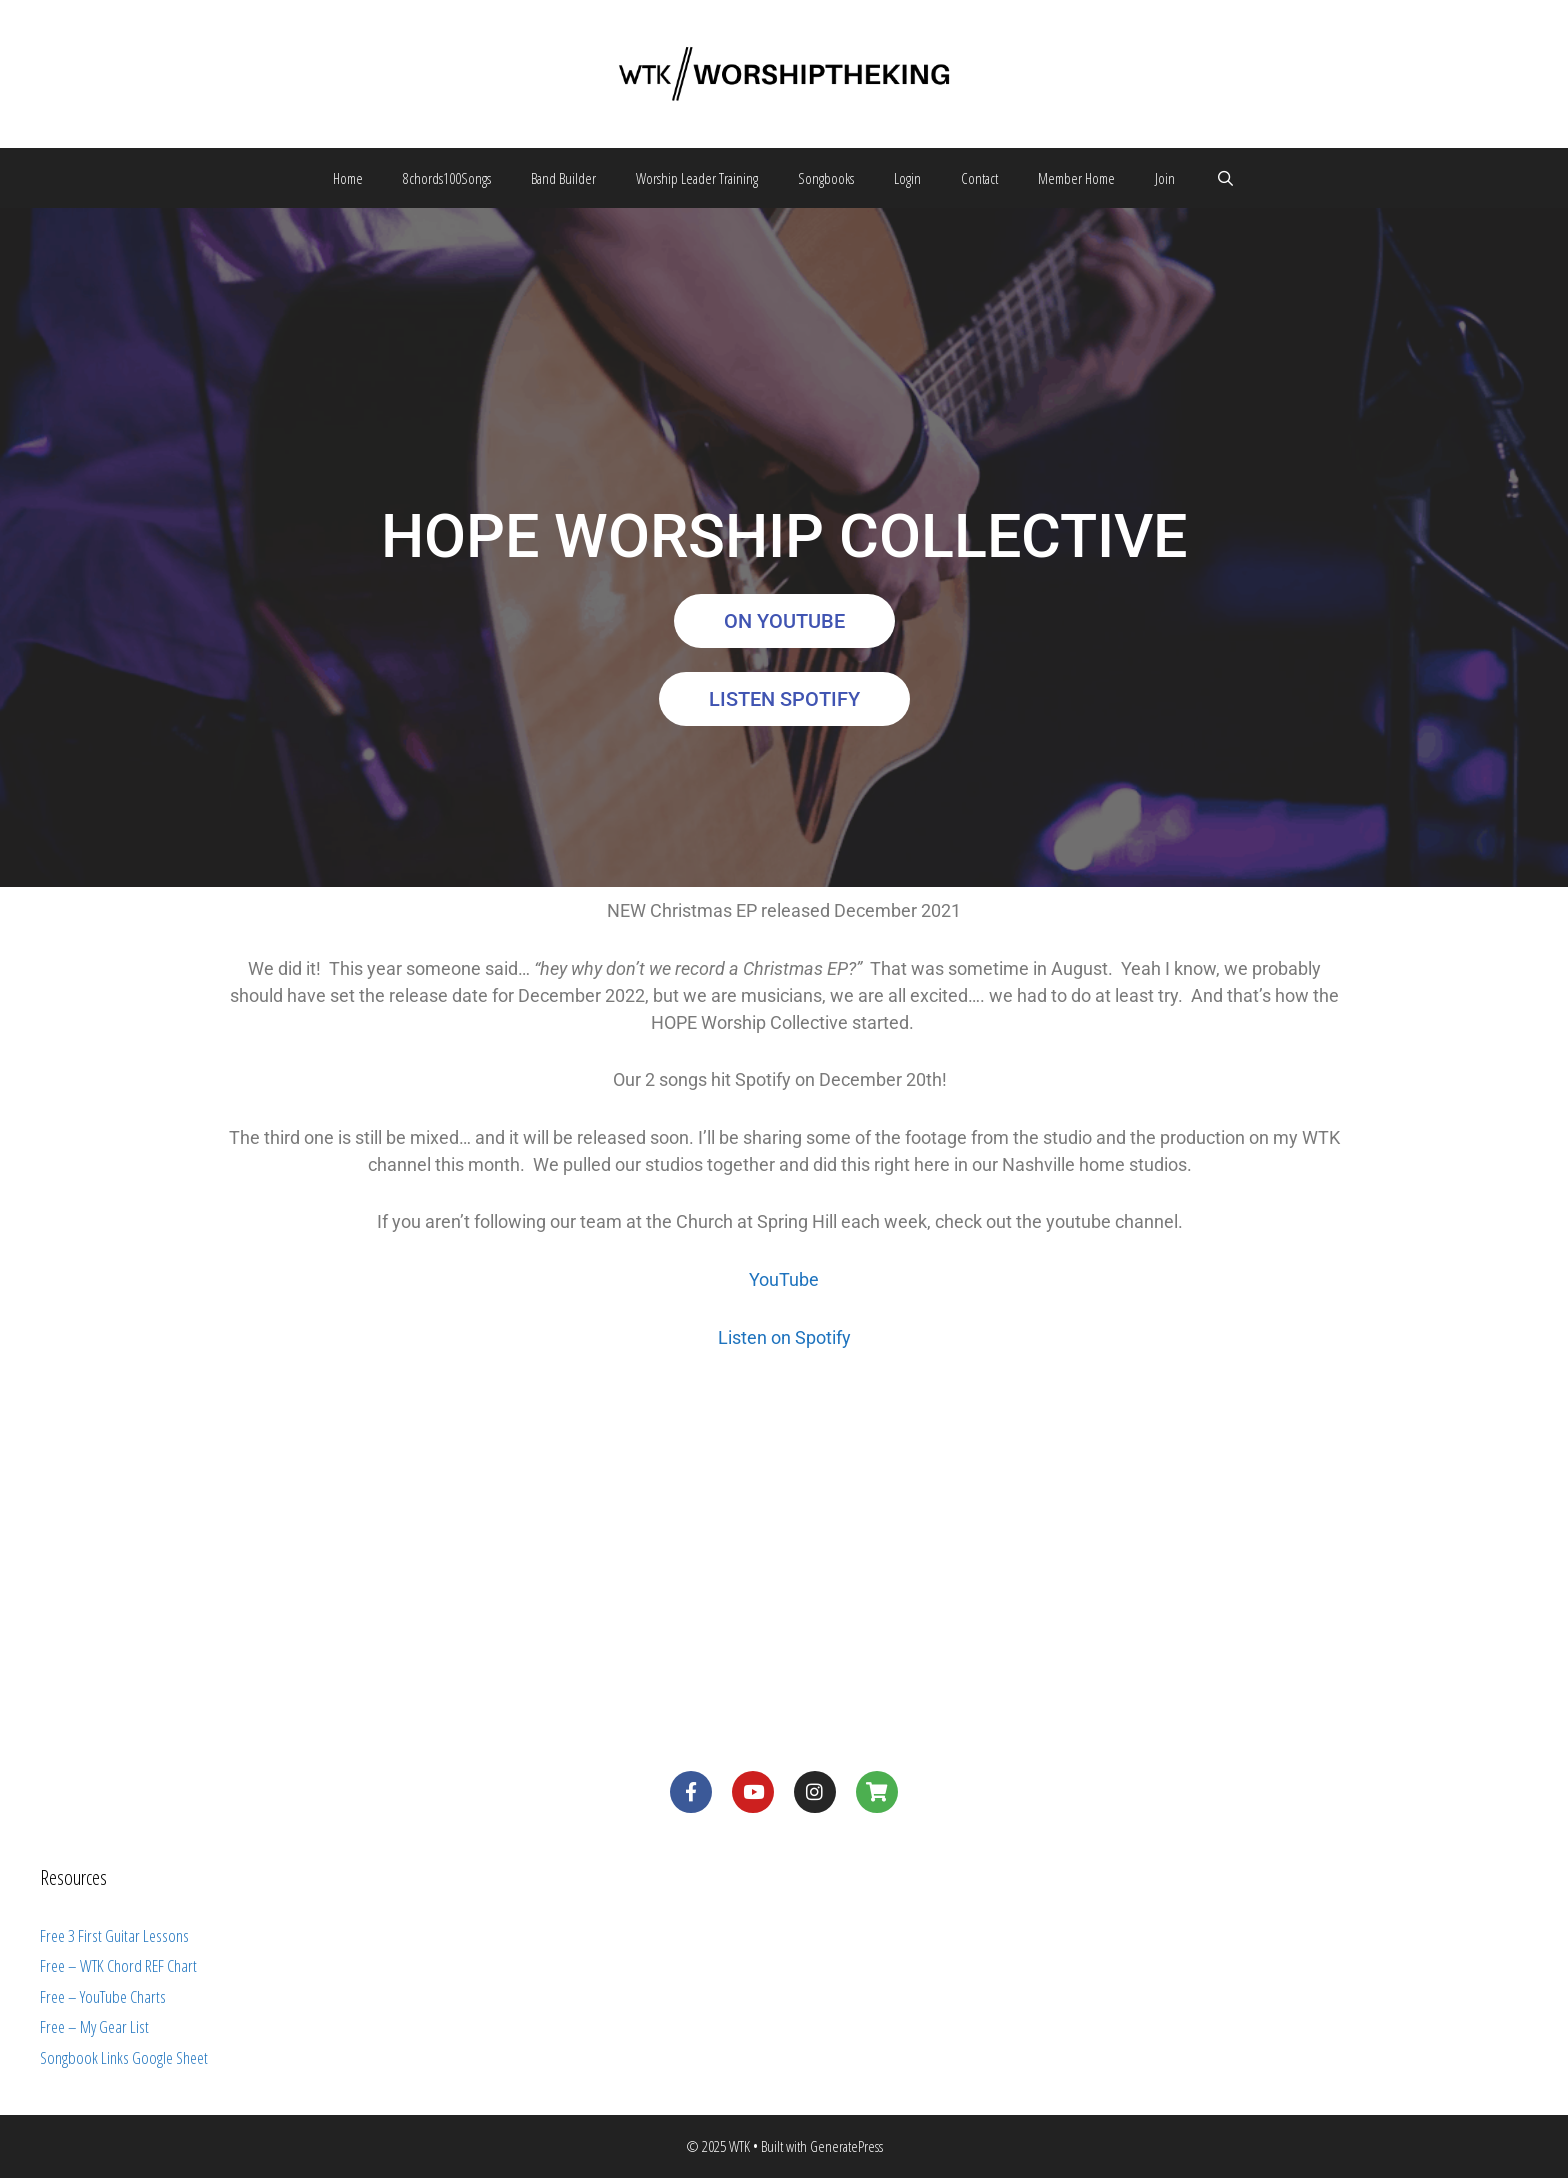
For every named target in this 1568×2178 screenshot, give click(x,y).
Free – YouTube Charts (103, 1996)
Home (348, 178)
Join (1165, 178)
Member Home (1076, 178)
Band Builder (563, 178)
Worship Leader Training (697, 178)
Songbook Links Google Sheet (124, 2057)
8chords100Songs (447, 178)
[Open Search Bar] (1224, 178)
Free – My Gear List (94, 2026)
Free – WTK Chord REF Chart (118, 1965)
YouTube (784, 1279)
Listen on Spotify (784, 1337)
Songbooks (826, 178)
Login (907, 178)
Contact (979, 178)
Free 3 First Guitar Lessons (114, 1935)
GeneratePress (846, 2146)
